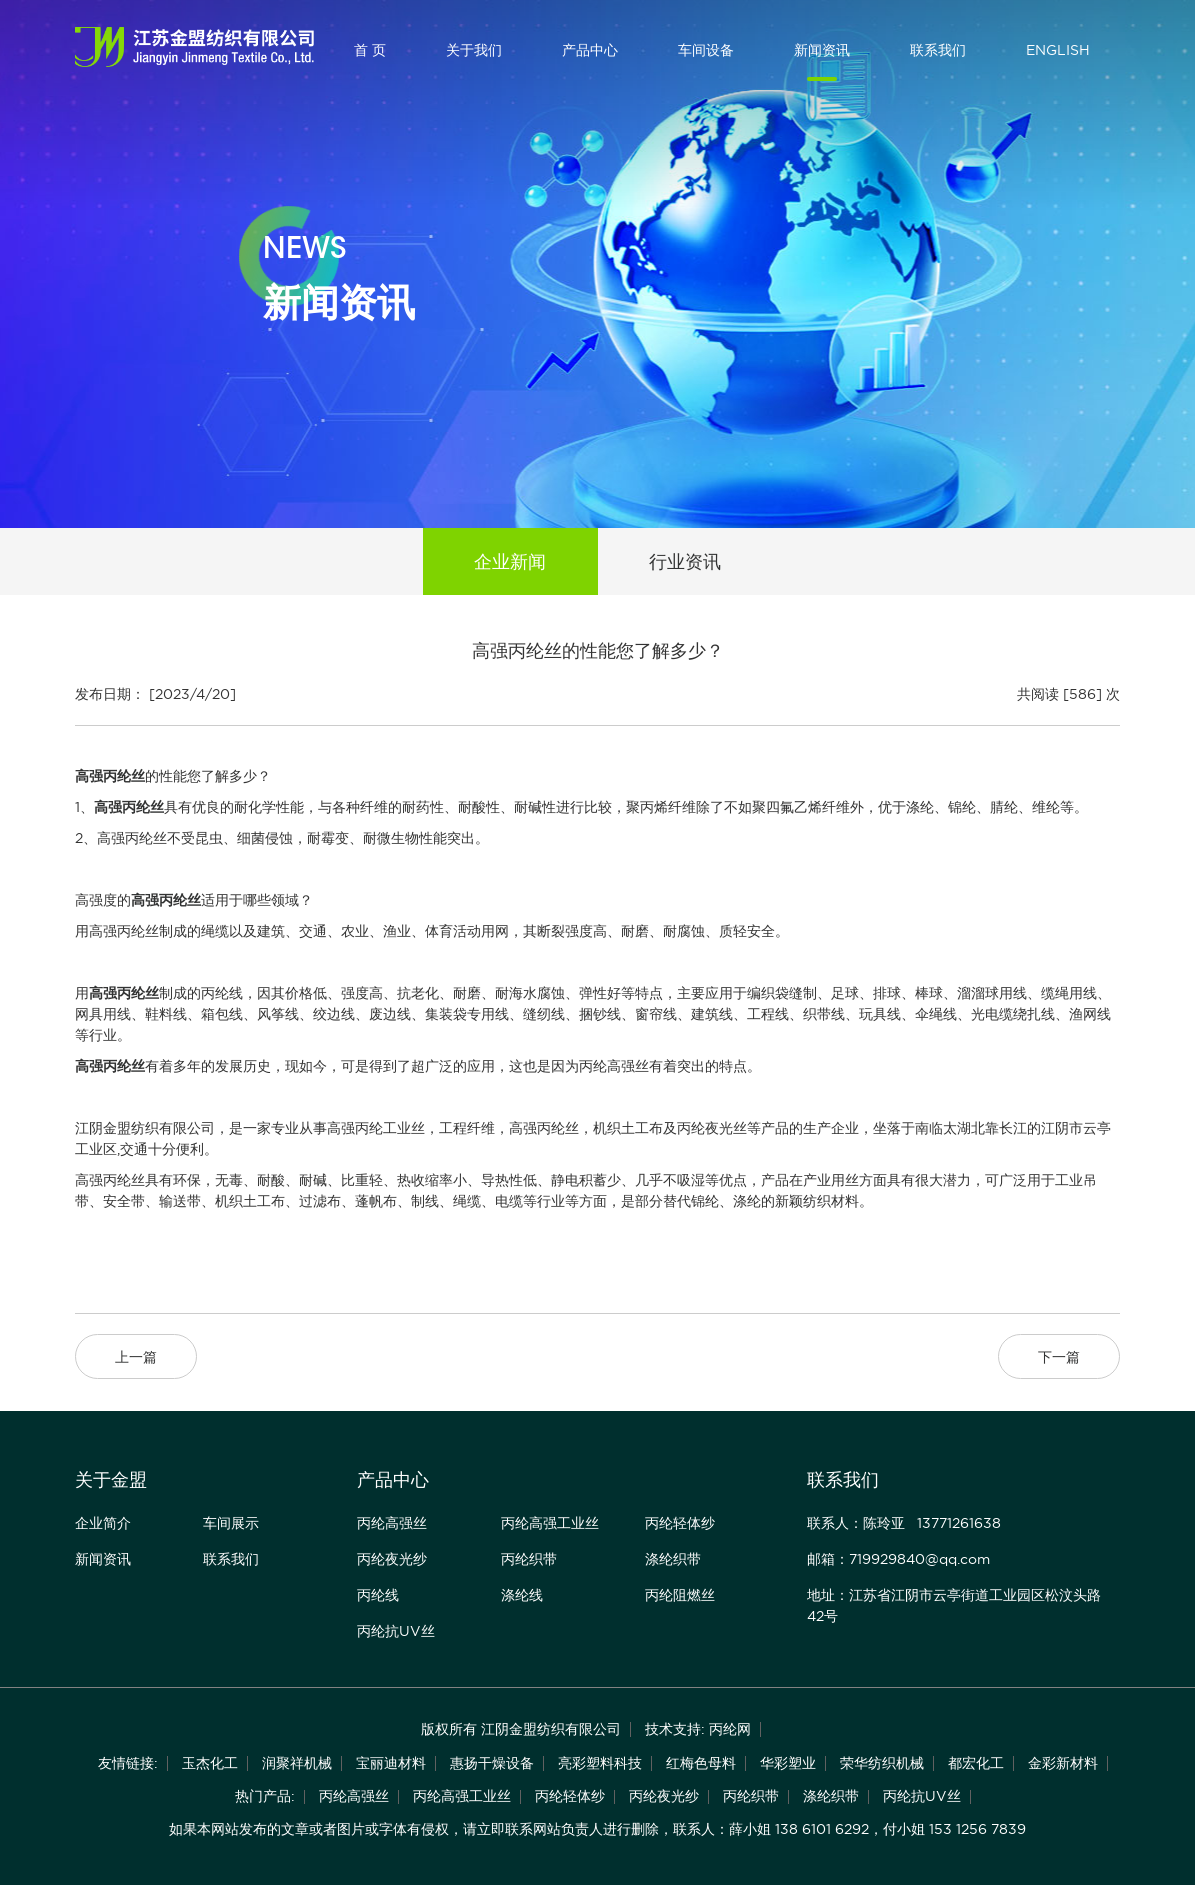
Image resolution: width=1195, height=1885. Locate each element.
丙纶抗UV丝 (396, 1631)
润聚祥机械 (297, 1763)
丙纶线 (378, 1595)
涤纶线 (522, 1595)
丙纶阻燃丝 (680, 1595)
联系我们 (938, 50)
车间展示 (231, 1523)
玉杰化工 (210, 1763)
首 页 (370, 50)
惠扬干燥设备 (492, 1763)
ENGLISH (1058, 50)
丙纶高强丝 (392, 1523)
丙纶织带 (529, 1559)
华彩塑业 (788, 1763)
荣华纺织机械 (882, 1763)
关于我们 (474, 50)
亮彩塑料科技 (600, 1763)
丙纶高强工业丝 (550, 1523)
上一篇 (136, 1357)
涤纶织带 (673, 1559)
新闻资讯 (822, 50)
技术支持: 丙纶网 (698, 1729)
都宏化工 (976, 1763)
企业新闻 (510, 561)
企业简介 (103, 1523)
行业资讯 (685, 561)
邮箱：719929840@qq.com (898, 1559)
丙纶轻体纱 (680, 1523)
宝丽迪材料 (391, 1763)
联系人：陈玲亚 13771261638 (904, 1523)
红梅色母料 (701, 1763)
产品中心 (590, 50)
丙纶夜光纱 (392, 1559)
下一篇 (1059, 1357)
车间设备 (706, 50)
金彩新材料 (1063, 1763)
